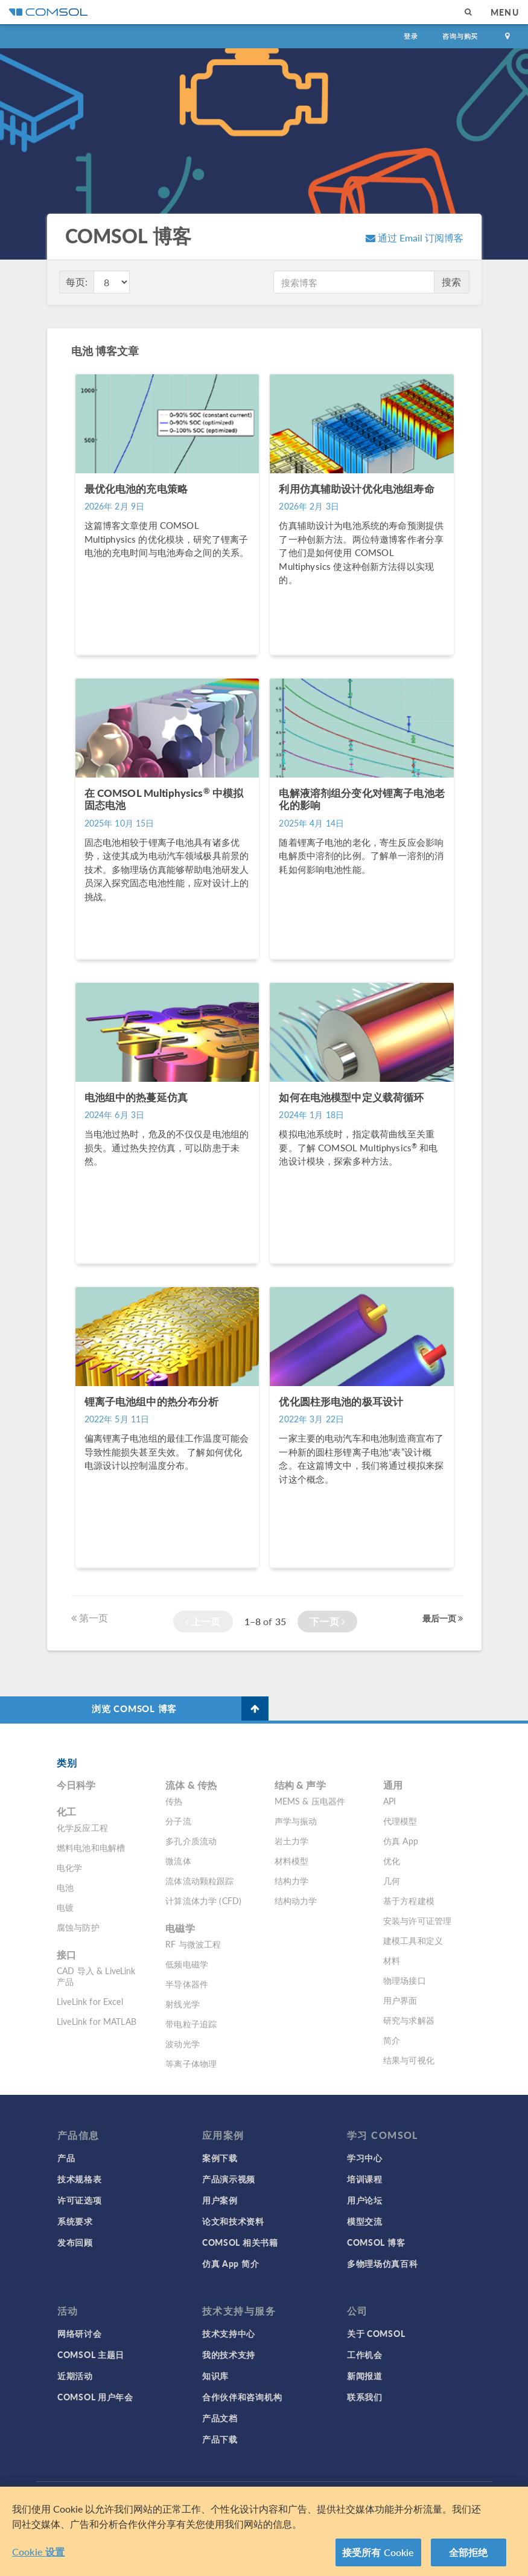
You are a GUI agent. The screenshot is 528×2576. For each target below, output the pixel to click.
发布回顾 (75, 2242)
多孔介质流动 (191, 1841)
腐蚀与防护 (78, 1927)
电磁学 (179, 1928)
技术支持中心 (228, 2333)
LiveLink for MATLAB (96, 2021)
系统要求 (75, 2221)
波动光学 (182, 2043)
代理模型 (400, 1821)
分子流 (178, 1821)
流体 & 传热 (191, 1785)
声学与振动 (296, 1821)
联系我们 (365, 2397)
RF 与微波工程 (193, 1944)
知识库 (215, 2376)
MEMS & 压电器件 (310, 1801)
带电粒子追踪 (191, 2024)
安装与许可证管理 (417, 1920)
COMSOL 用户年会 (95, 2397)
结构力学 (292, 1880)
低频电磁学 (186, 1964)
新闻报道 (365, 2376)
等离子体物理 (191, 2063)
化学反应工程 (82, 1827)
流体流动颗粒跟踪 (199, 1880)
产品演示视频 (228, 2179)
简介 (391, 2040)
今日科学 (76, 1785)
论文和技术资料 (233, 2221)
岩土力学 (292, 1841)
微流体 (178, 1861)
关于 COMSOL (376, 2333)
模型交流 (365, 2221)
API (389, 1801)
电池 (65, 1887)
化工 (66, 1811)
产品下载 (220, 2439)
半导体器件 (186, 1984)
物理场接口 (404, 1980)
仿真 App (400, 1841)
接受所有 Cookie (378, 2555)
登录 (411, 35)
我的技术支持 (228, 2354)
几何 (391, 1880)
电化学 (69, 1867)
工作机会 (365, 2354)
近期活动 (75, 2376)
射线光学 (182, 2004)
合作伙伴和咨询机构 (242, 2397)
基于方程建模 (408, 1900)
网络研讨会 (79, 2333)
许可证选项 (79, 2200)
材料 (391, 1960)
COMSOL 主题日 (90, 2354)
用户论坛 (365, 2200)
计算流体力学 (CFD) (203, 1900)
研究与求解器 (408, 2020)
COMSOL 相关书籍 (240, 2242)
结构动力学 (296, 1900)
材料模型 (292, 1861)
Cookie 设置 (38, 2555)
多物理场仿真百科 (382, 2263)
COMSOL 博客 (376, 2242)
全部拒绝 (468, 2555)
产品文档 (220, 2418)
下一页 (327, 1621)
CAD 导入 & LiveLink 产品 (96, 1975)
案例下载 (220, 2158)
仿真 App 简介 (230, 2263)
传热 (173, 1801)
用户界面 (400, 2000)
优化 (391, 1861)
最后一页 (442, 1618)
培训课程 (365, 2179)
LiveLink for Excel (90, 2001)
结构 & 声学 (300, 1785)
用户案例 (220, 2200)
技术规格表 (79, 2179)
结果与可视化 (408, 2060)
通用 (392, 1785)
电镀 (65, 1907)
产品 (66, 2158)
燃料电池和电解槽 (91, 1847)
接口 (66, 1954)
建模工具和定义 (413, 1940)
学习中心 (365, 2158)
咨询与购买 (460, 35)
